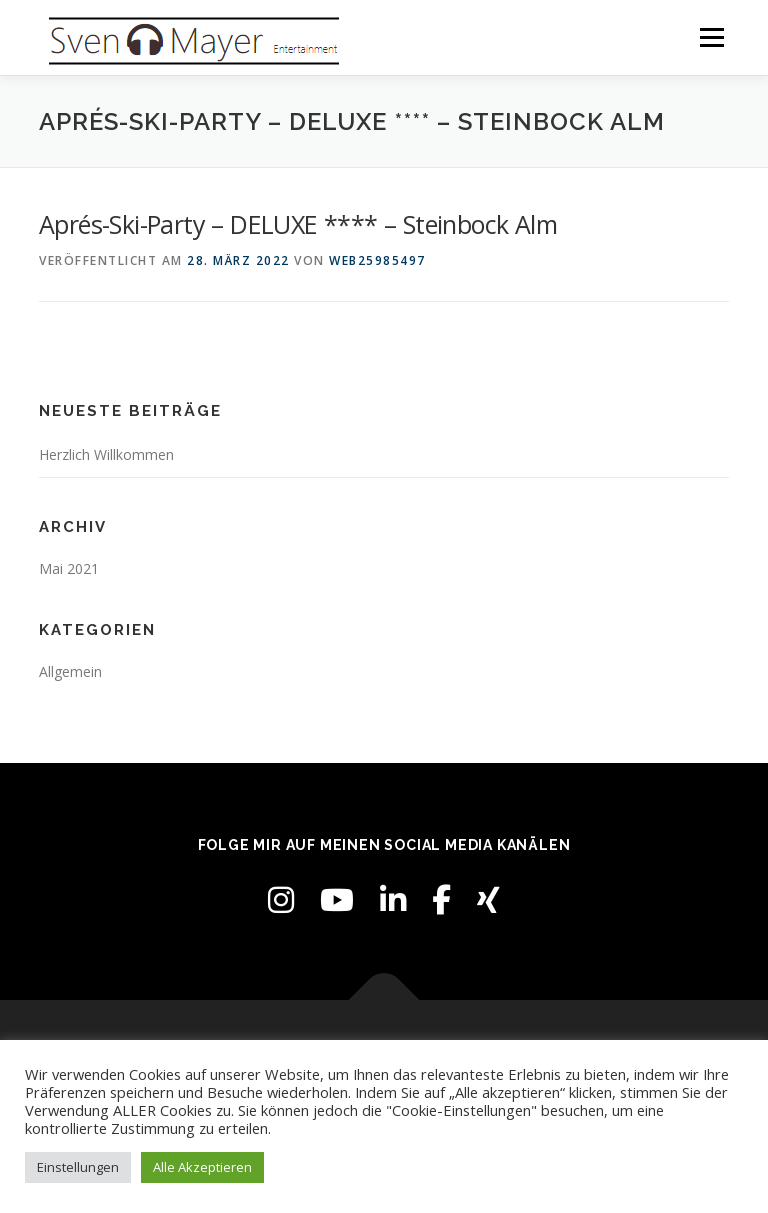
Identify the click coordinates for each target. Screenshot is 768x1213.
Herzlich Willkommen (106, 454)
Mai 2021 (69, 568)
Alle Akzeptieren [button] (202, 1167)
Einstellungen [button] (78, 1167)
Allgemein (70, 671)
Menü (711, 37)
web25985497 (377, 260)
